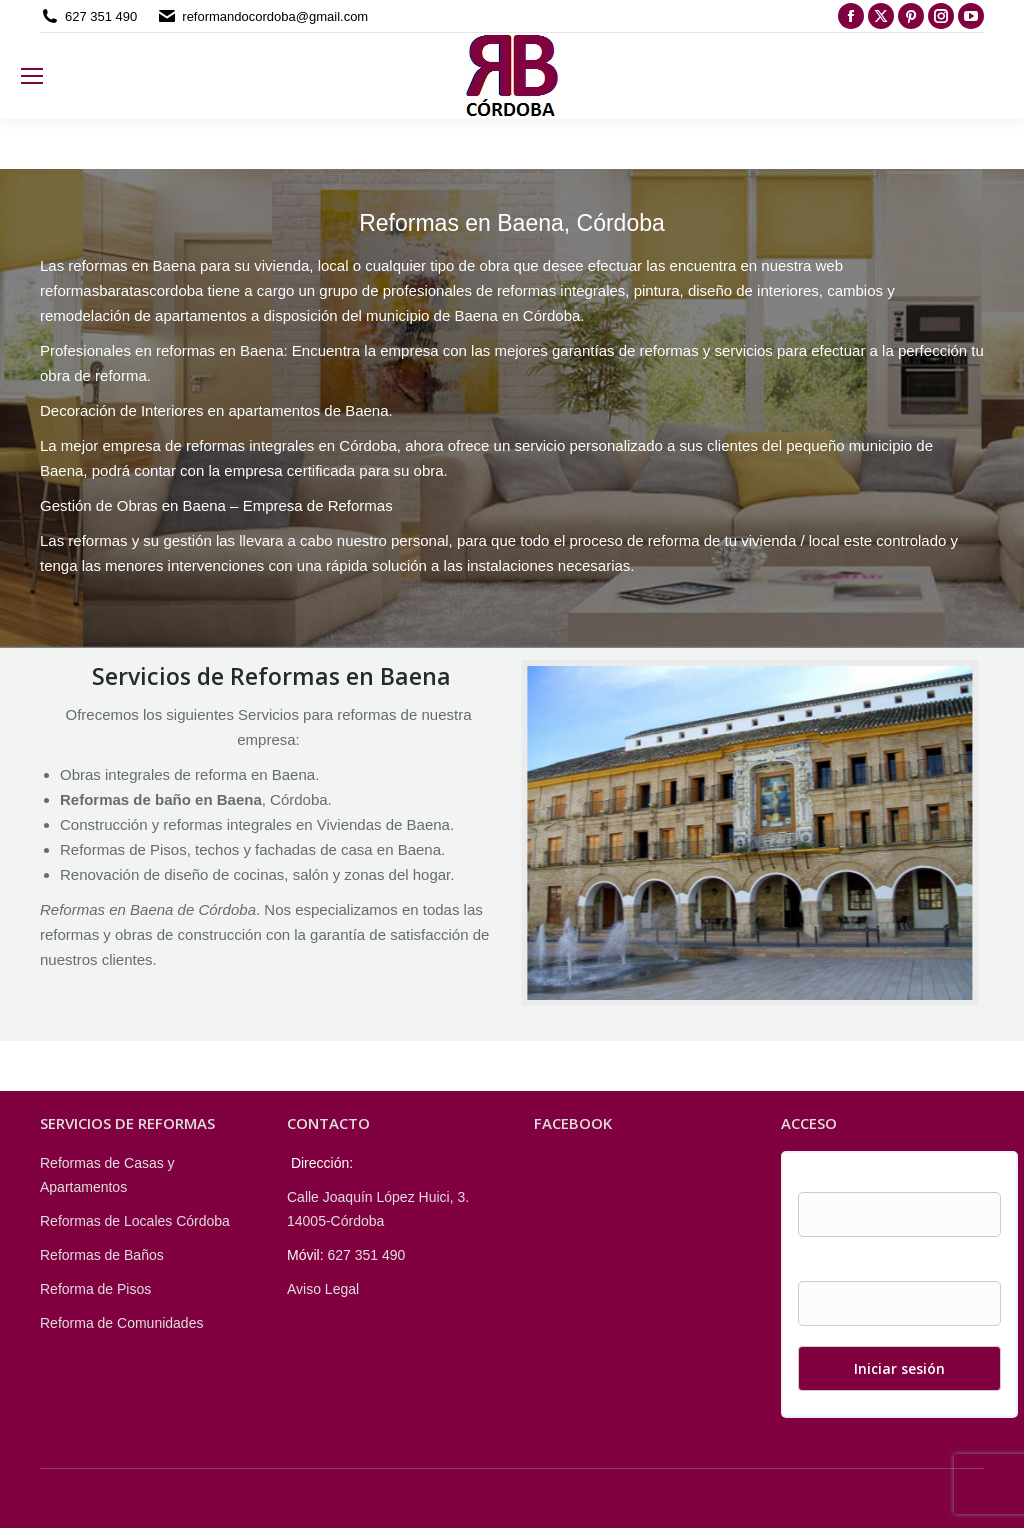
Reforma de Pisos (95, 1289)
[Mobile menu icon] (32, 76)
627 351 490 (101, 16)
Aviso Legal (323, 1289)
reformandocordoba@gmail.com (275, 16)
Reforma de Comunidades (121, 1323)
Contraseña (834, 1269)
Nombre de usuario (857, 1180)
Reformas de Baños (102, 1255)
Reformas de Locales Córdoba (135, 1221)
